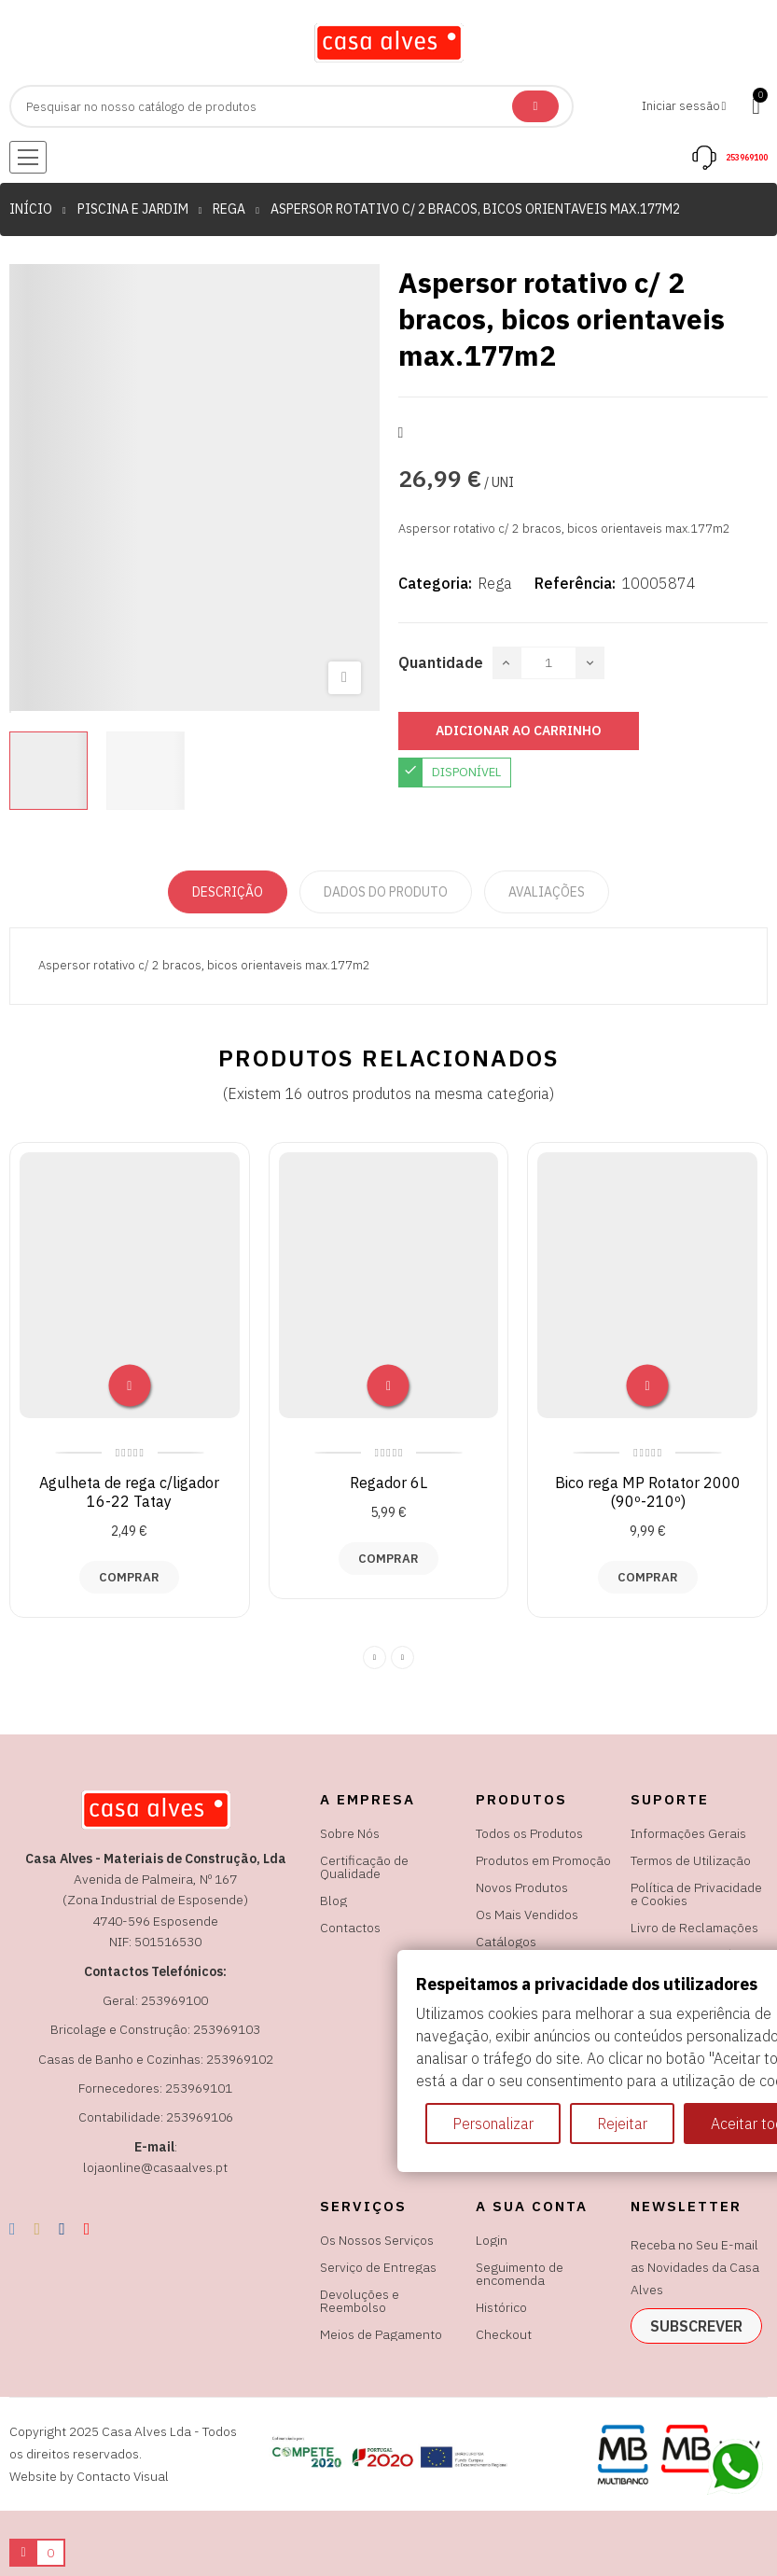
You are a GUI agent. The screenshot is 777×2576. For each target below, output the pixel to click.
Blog (333, 1900)
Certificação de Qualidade (364, 1867)
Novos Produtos (522, 1887)
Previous (374, 1657)
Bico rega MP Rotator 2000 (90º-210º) (648, 1492)
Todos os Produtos (529, 1833)
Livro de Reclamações (694, 1927)
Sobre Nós (350, 1833)
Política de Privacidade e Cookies (696, 1894)
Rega (495, 583)
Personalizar (493, 2123)
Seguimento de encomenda (519, 2274)
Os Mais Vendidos (527, 1914)
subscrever (696, 2326)
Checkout (504, 2334)
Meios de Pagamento (381, 2334)
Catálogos (506, 1941)
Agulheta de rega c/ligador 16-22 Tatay (129, 1492)
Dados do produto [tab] (386, 892)
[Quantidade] (548, 663)
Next (402, 1657)
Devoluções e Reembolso (359, 2301)
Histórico (501, 2307)
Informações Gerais (688, 1833)
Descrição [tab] (227, 892)
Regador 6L (388, 1482)
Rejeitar (622, 2123)
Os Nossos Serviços (377, 2240)
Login (491, 2240)
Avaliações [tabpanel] (546, 892)
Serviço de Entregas (378, 2267)
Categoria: (435, 583)
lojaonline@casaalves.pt (155, 2167)
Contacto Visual (122, 2476)
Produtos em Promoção (543, 1860)
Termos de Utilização (691, 1860)
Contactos (350, 1927)
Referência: (575, 583)
